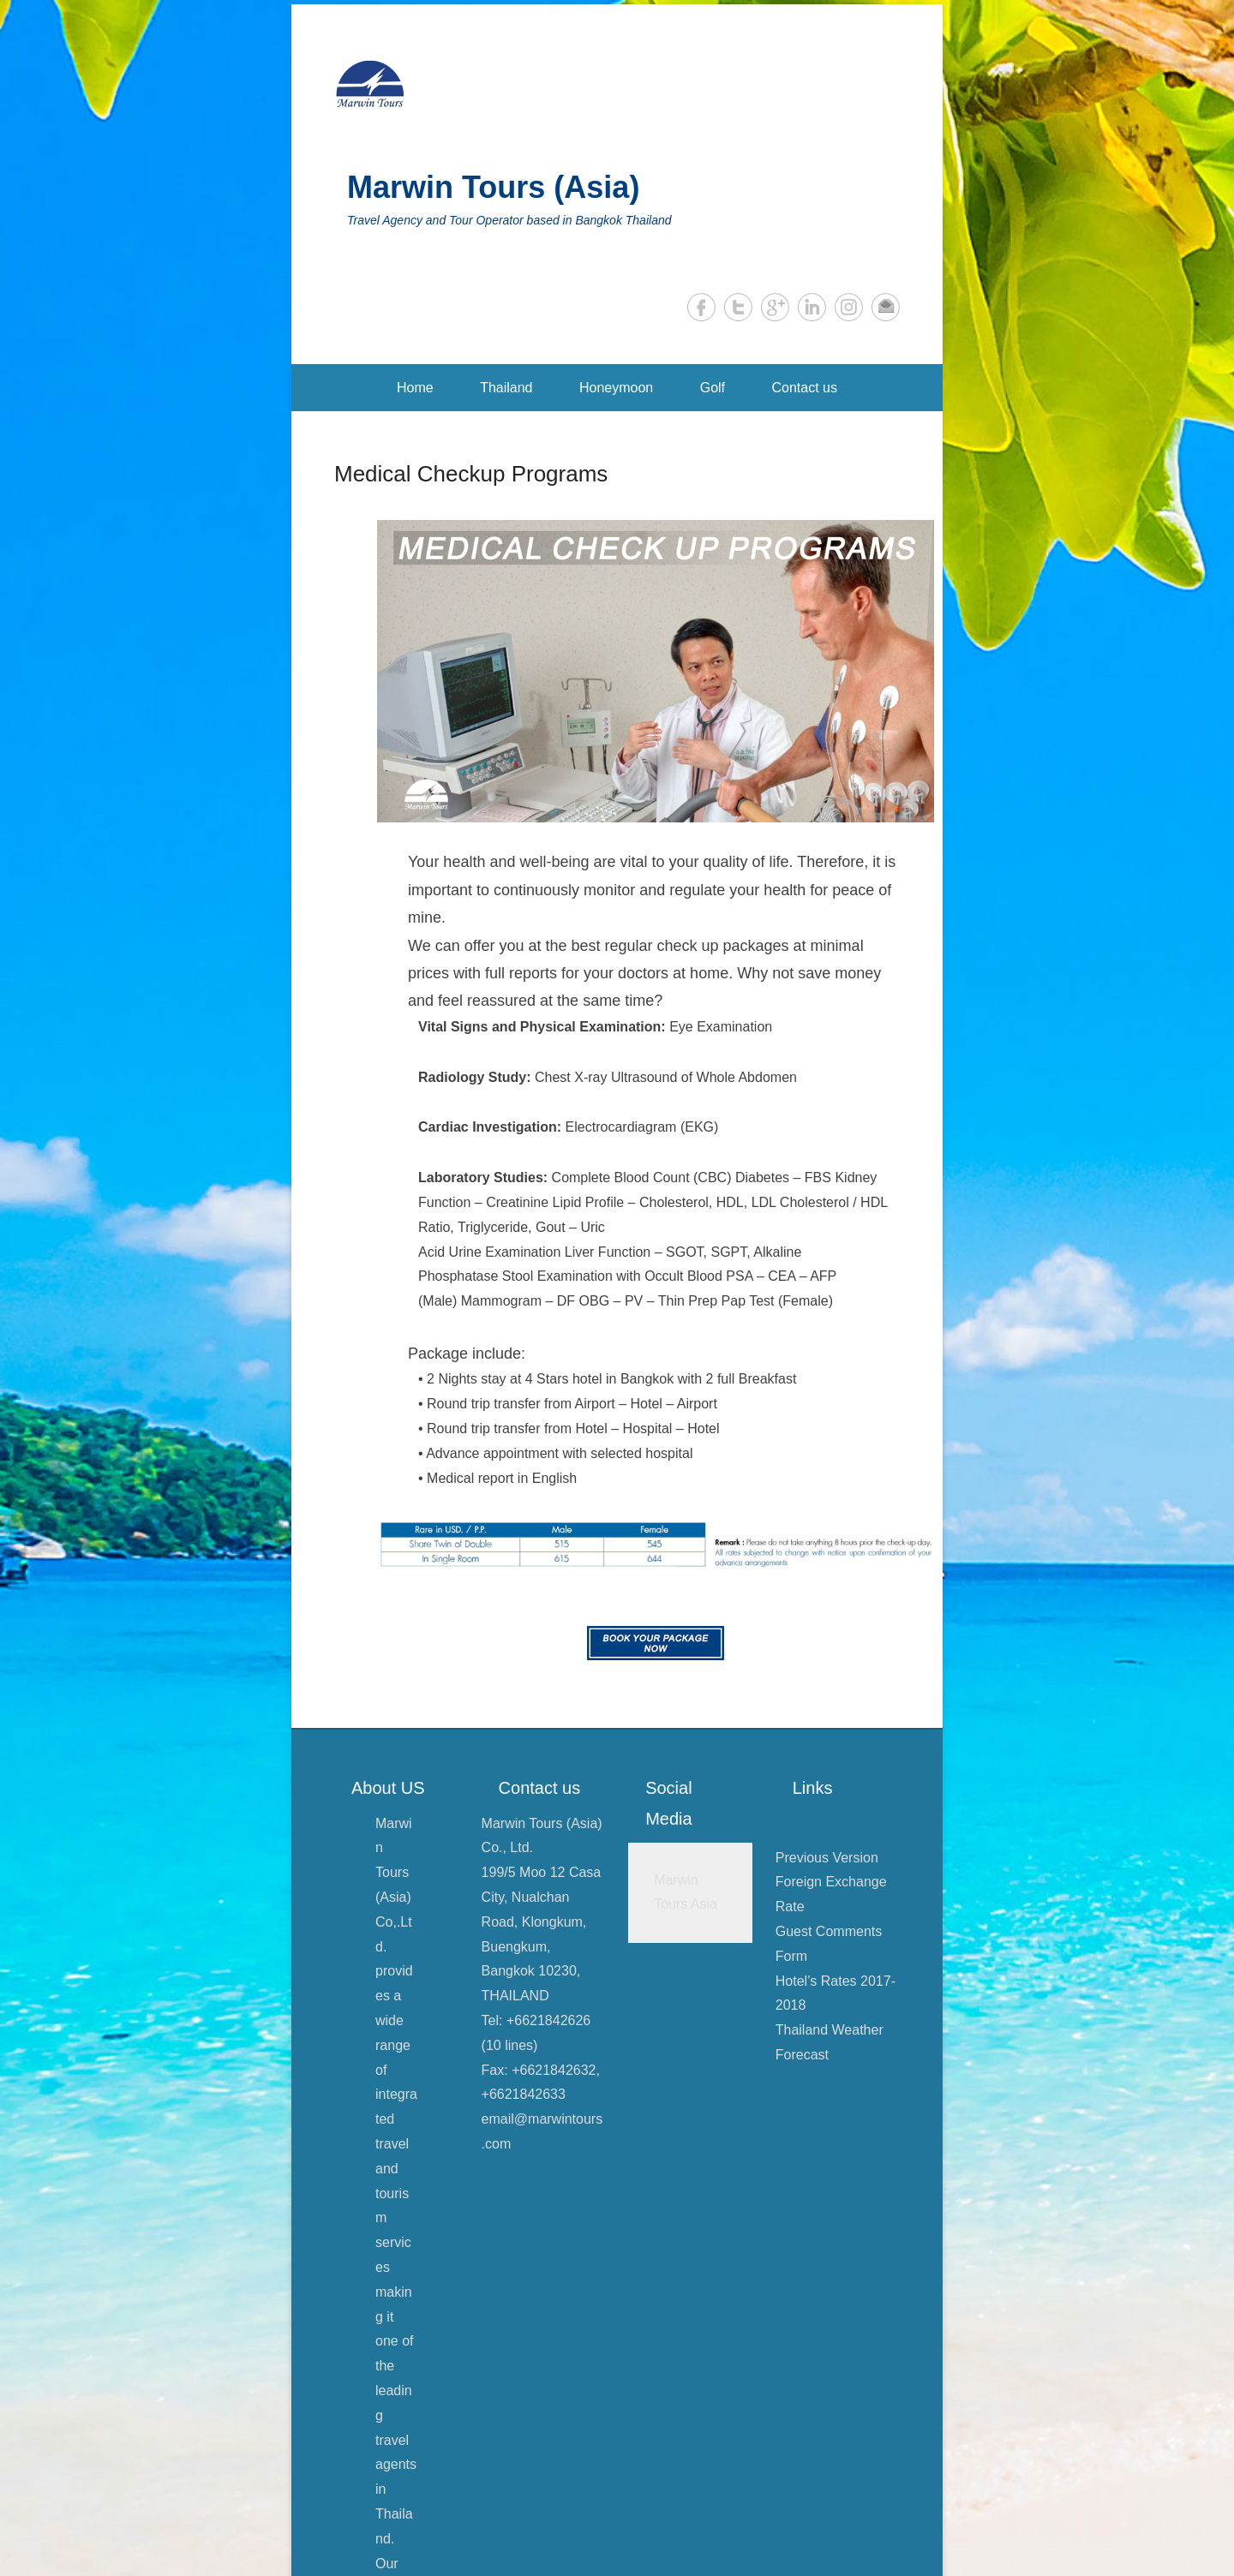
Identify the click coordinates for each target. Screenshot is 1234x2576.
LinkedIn (812, 307)
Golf (712, 387)
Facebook (701, 307)
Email (886, 307)
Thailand (506, 387)
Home (415, 387)
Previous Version (827, 1857)
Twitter (738, 307)
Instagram (849, 307)
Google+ (775, 307)
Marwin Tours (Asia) (493, 187)
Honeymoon (616, 387)
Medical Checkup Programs (471, 474)
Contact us (804, 387)
